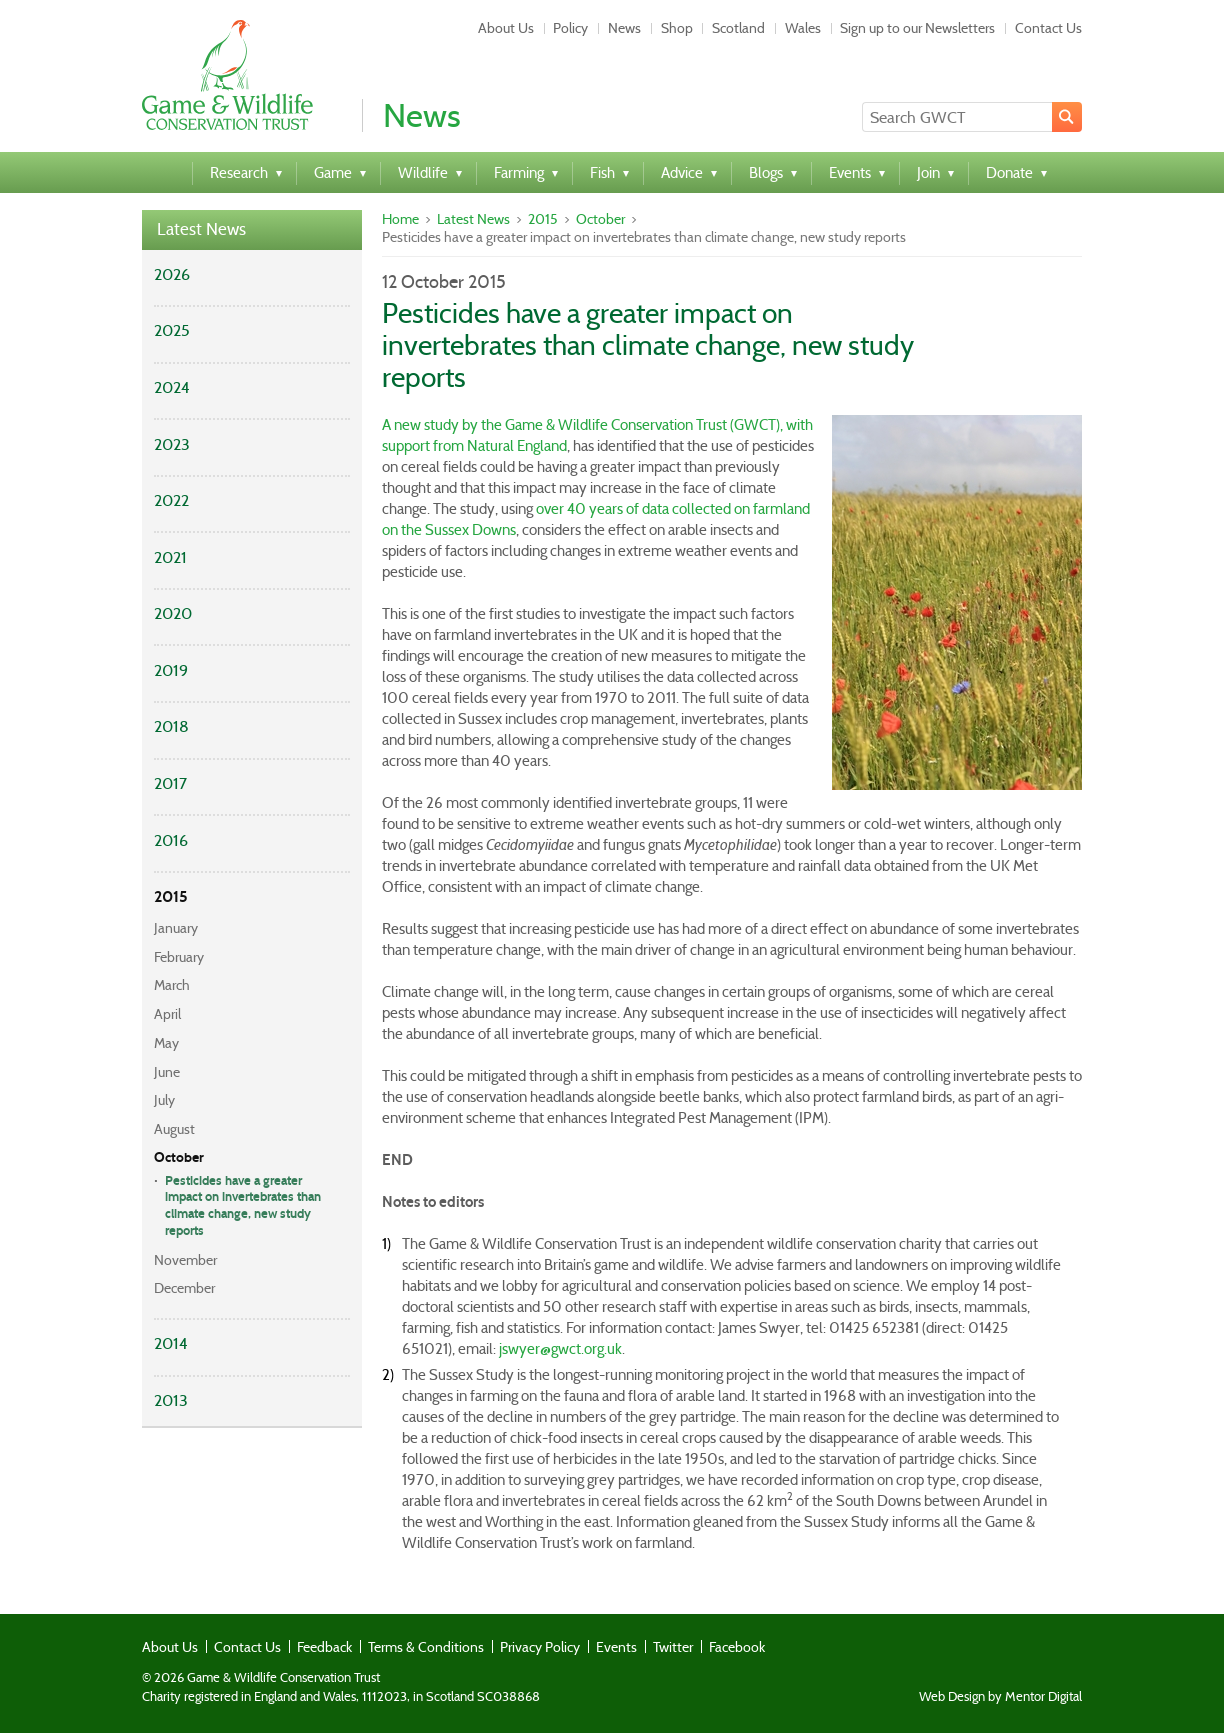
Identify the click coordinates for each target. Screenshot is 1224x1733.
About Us (506, 28)
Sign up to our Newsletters (917, 28)
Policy (570, 28)
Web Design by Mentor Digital (1000, 1697)
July (164, 1100)
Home (400, 219)
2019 (171, 670)
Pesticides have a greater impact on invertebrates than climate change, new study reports (243, 1206)
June (167, 1072)
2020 (173, 613)
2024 (172, 387)
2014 (171, 1343)
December (184, 1288)
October (179, 1157)
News (624, 28)
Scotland (738, 28)
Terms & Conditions (426, 1647)
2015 (171, 896)
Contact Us (1048, 28)
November (185, 1260)
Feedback (324, 1647)
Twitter (673, 1647)
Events (616, 1647)
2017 (170, 783)
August (174, 1129)
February (179, 957)
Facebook (737, 1647)
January (176, 928)
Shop (677, 28)
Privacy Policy (540, 1647)
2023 (172, 444)
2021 (170, 557)
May (166, 1043)
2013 (171, 1400)
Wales (803, 28)
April (167, 1014)
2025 (172, 330)
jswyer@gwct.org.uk (560, 1349)
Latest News (201, 229)
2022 (171, 500)
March (172, 985)
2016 (171, 840)
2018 (171, 726)
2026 (172, 274)
